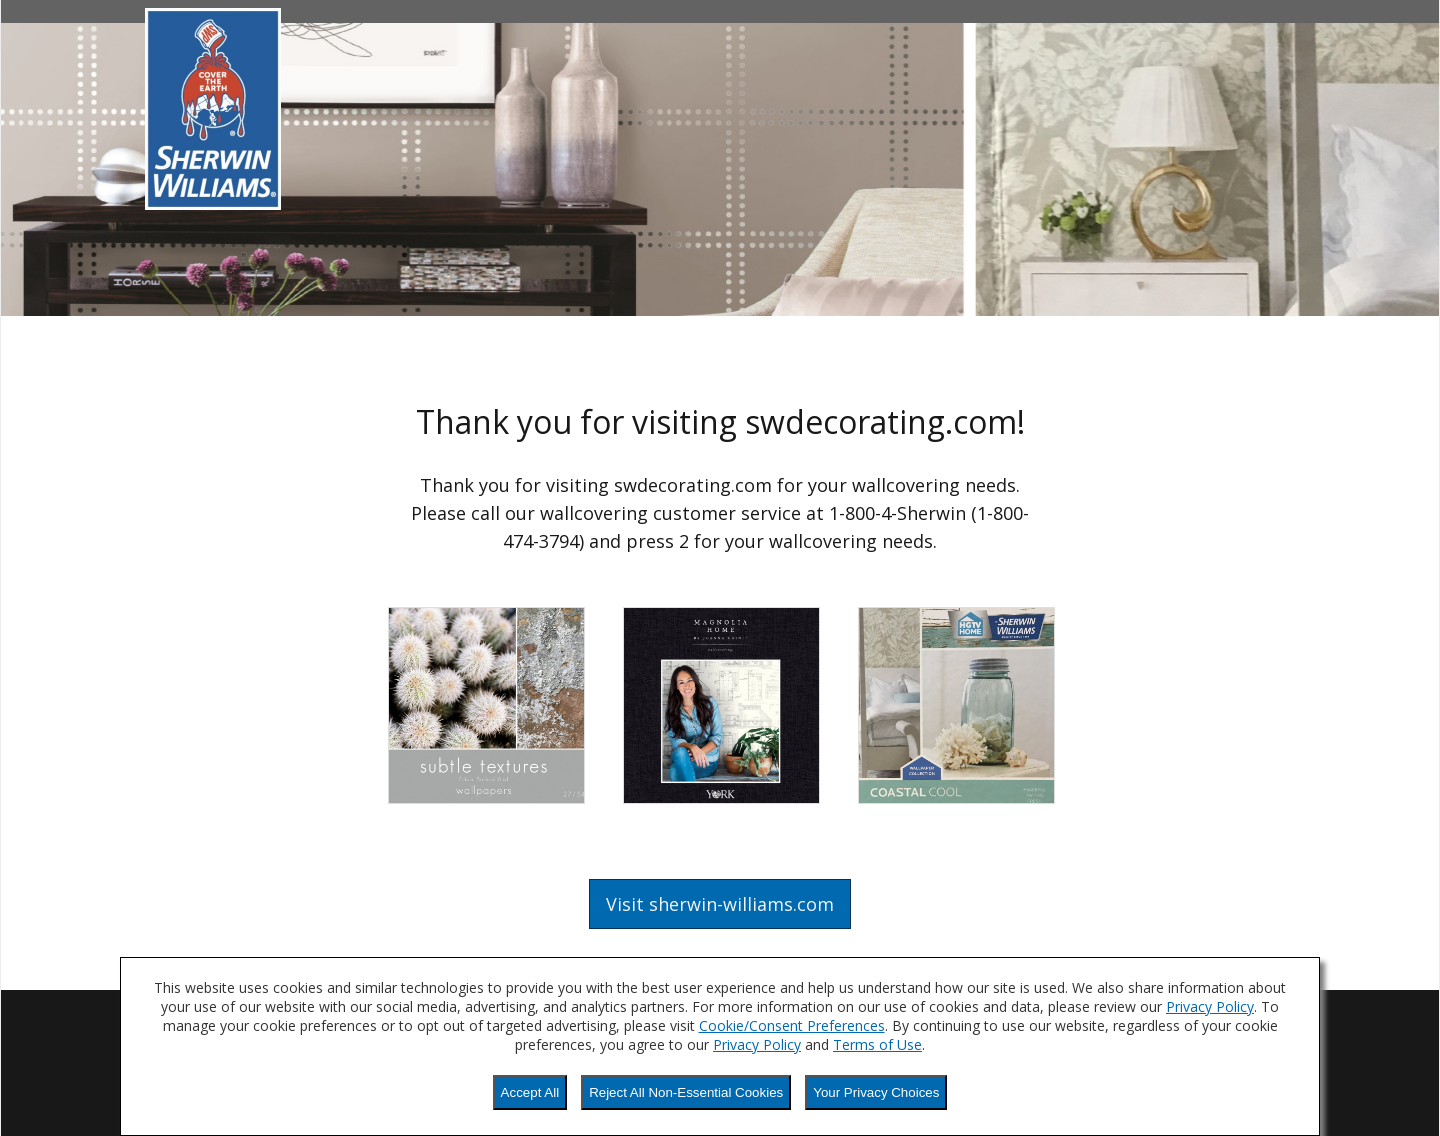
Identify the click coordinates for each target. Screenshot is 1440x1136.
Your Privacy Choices (876, 1092)
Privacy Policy (1210, 1006)
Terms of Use (877, 1044)
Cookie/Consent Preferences (792, 1025)
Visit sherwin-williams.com (720, 904)
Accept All (530, 1092)
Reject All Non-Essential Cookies (686, 1092)
